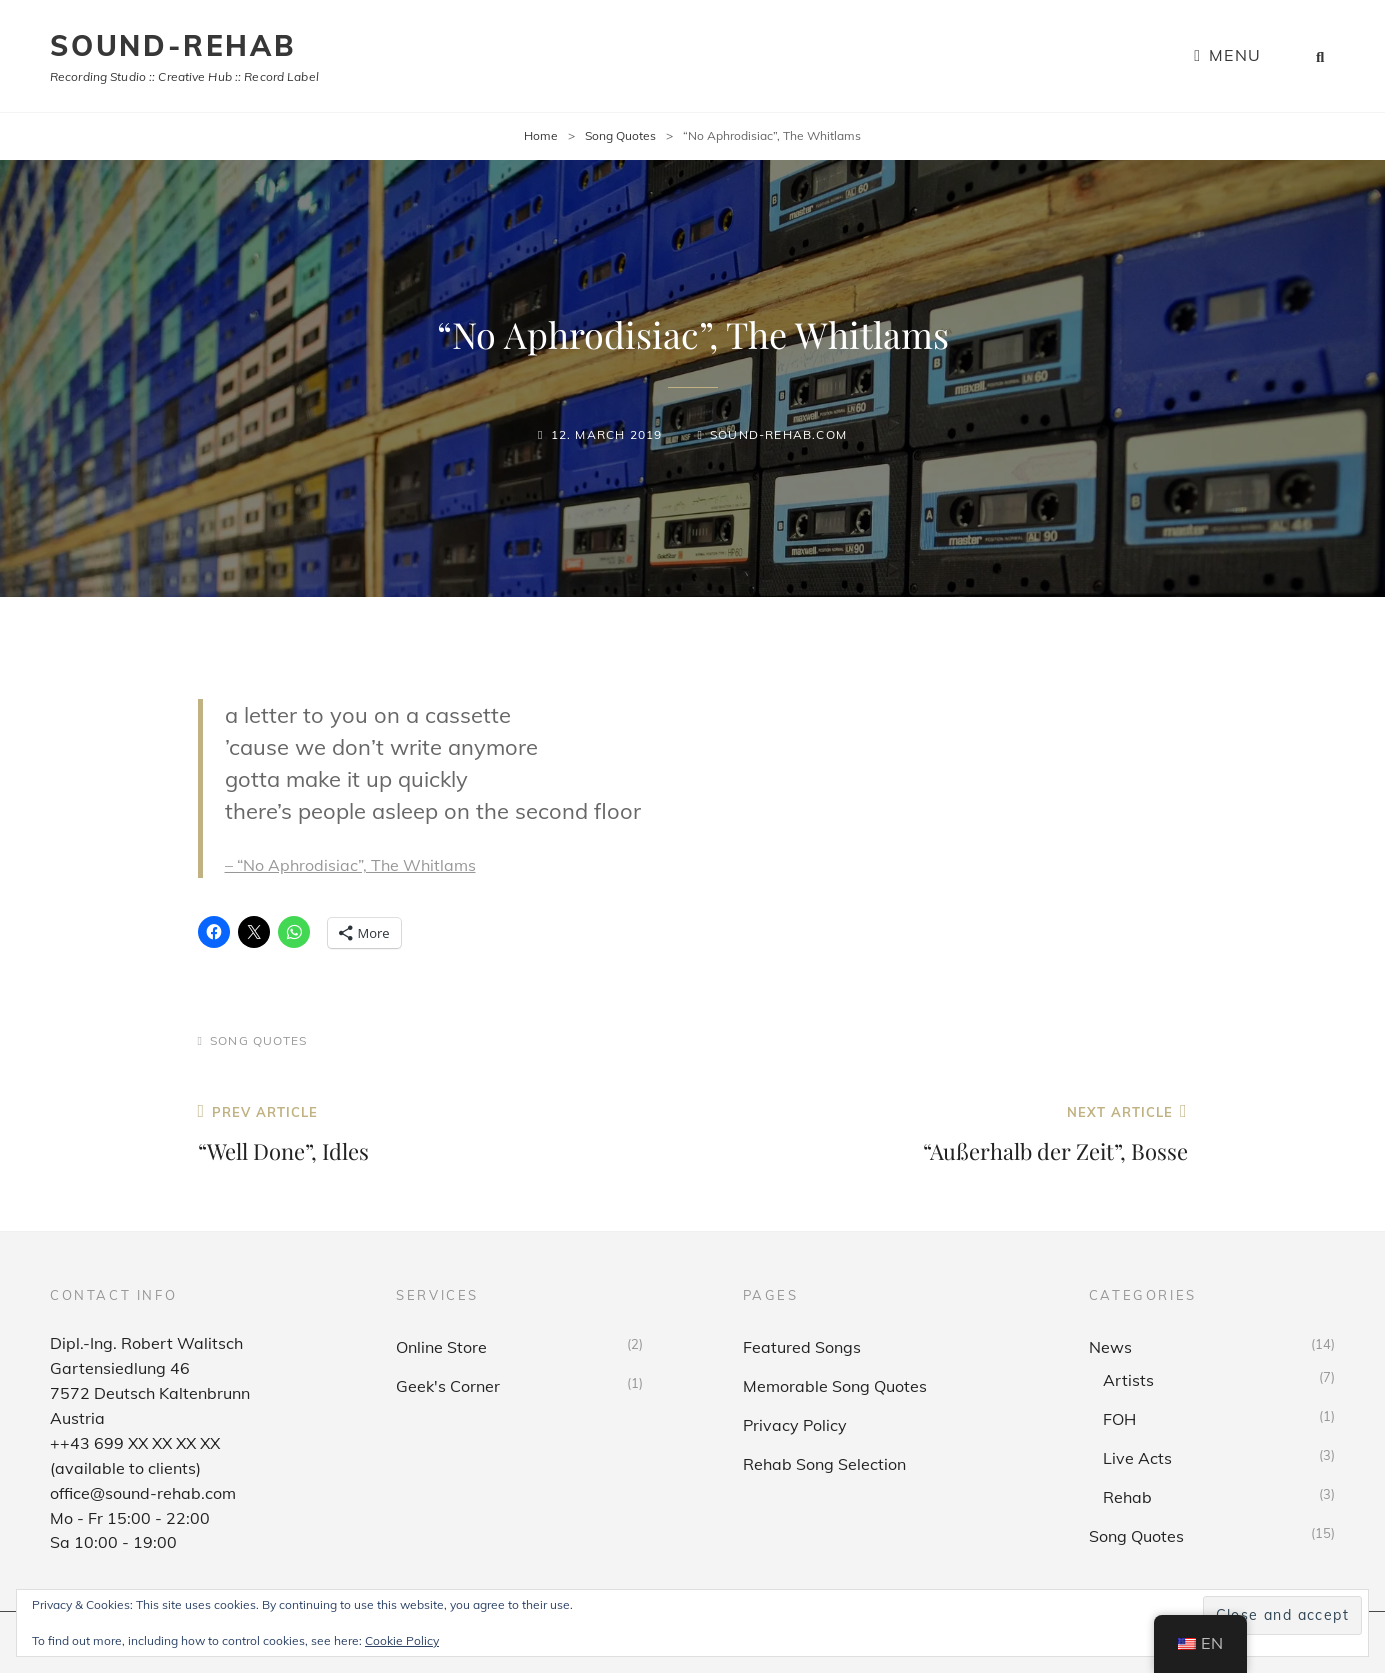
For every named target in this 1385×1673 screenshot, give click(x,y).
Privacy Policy (795, 1425)
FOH (1119, 1419)
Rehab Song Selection (824, 1464)
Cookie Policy (402, 1640)
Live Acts (1137, 1458)
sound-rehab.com (778, 434)
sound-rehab (173, 45)
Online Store (441, 1347)
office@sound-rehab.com (143, 1493)
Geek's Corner (448, 1386)
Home (541, 135)
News (1110, 1347)
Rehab (1127, 1497)
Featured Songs (802, 1347)
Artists (1128, 1380)
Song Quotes (620, 135)
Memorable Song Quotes (835, 1386)
